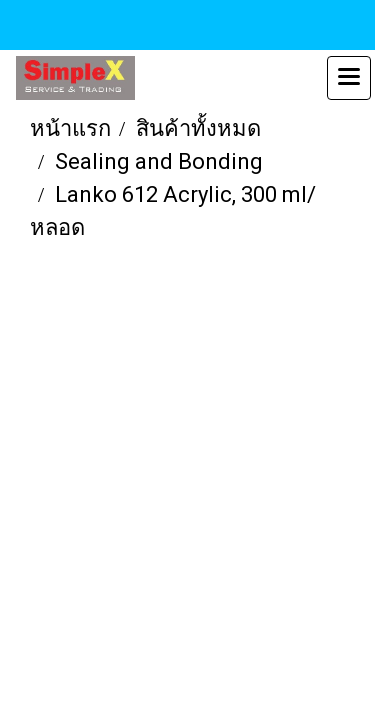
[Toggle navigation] (349, 78)
